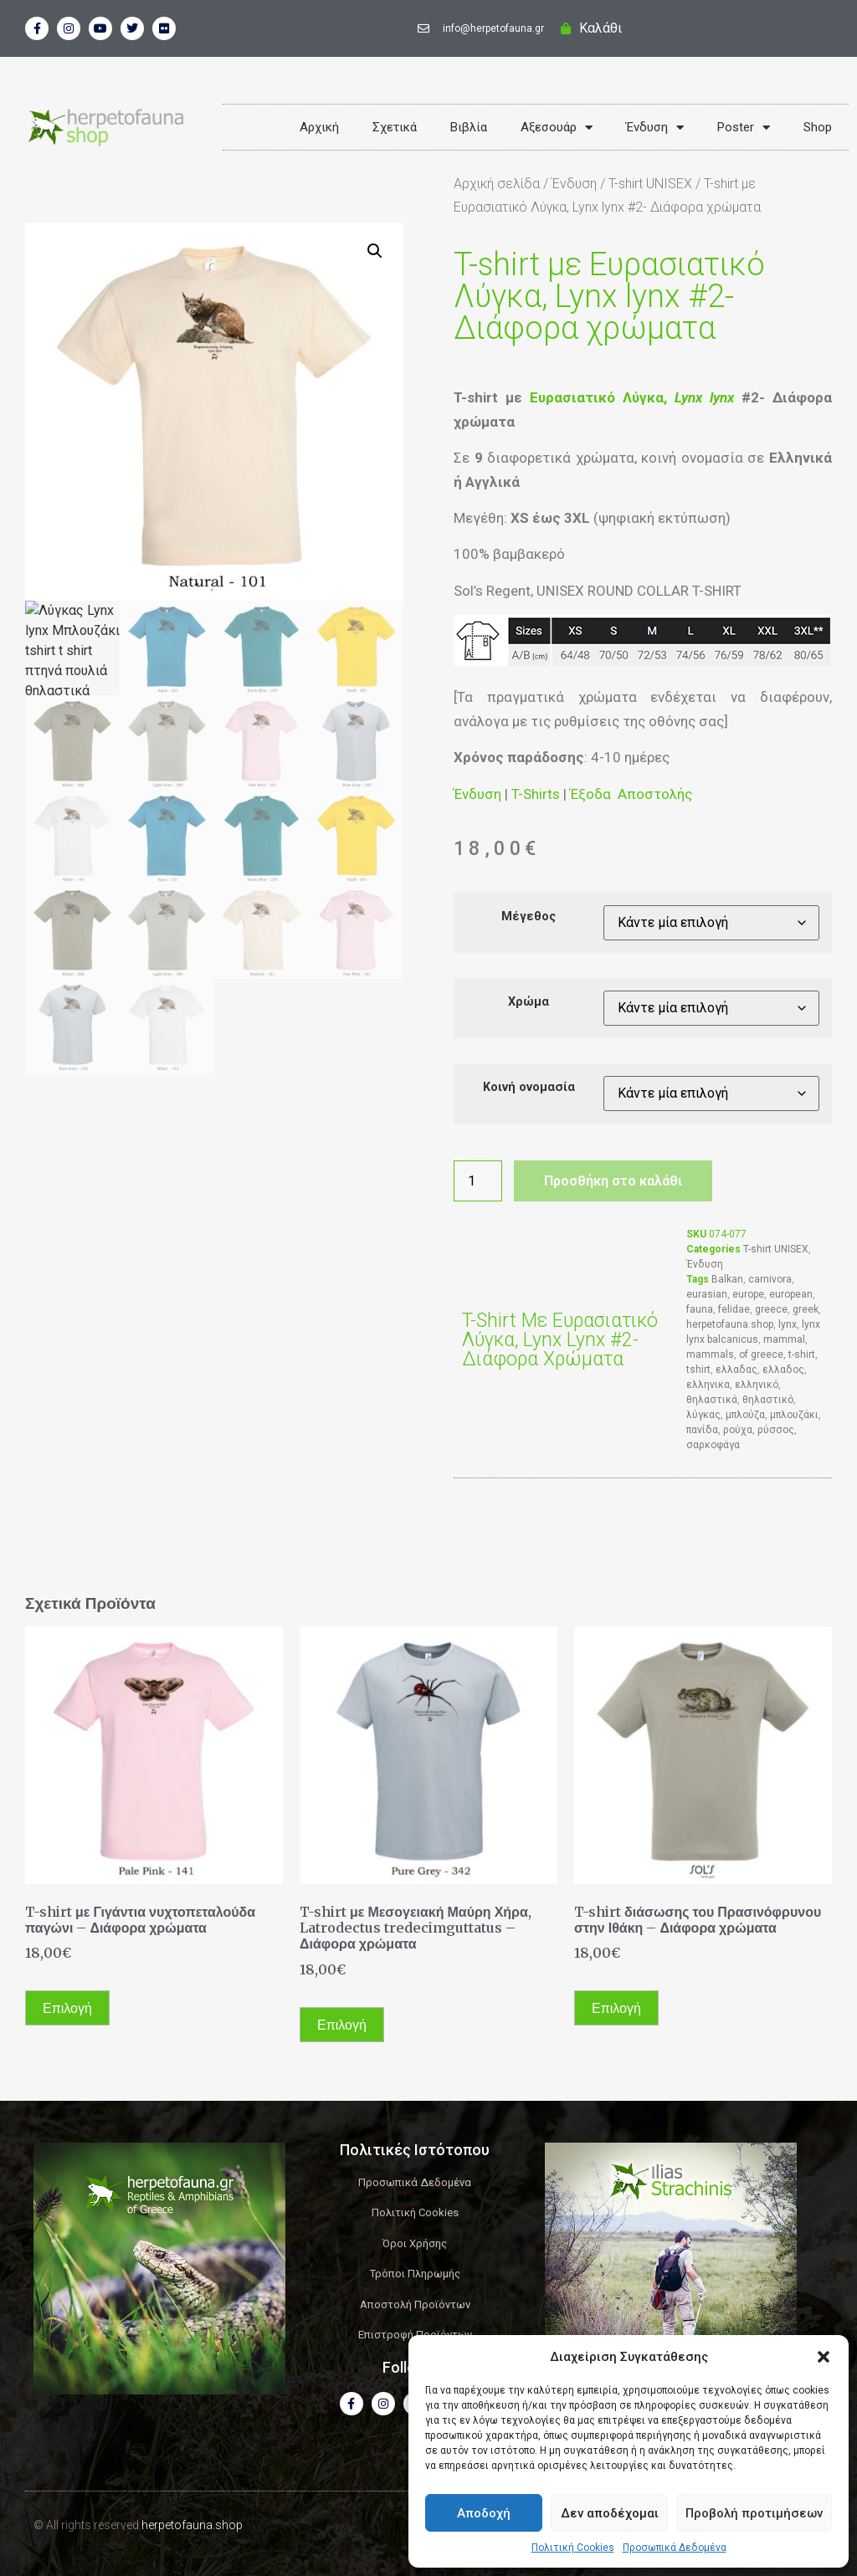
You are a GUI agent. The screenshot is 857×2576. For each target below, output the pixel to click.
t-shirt (801, 1354)
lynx (787, 1324)
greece (771, 1309)
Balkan (727, 1279)
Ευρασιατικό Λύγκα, (632, 397)
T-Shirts (535, 794)
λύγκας (703, 1415)
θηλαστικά (711, 1400)
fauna (699, 1309)
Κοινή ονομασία (529, 1087)
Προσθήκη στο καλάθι (613, 1181)
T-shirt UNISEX (650, 184)
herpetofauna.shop (729, 1324)
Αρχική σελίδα (497, 184)
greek (806, 1309)
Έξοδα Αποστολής (631, 794)
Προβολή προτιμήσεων (754, 2513)
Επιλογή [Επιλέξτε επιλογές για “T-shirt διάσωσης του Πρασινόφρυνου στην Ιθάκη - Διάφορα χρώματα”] (616, 2008)
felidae (734, 1309)
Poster (743, 127)
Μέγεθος (528, 917)
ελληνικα (708, 1384)
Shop (817, 127)
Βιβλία (468, 127)
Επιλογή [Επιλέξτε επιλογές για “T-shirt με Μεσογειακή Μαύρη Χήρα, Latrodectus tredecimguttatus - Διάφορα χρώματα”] (342, 2024)
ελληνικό (756, 1384)
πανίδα (702, 1430)
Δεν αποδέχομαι (610, 2513)
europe (748, 1294)
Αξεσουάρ (557, 127)
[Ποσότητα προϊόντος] (478, 1180)
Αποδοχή (484, 2513)
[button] (823, 2356)
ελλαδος (783, 1369)
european (791, 1294)
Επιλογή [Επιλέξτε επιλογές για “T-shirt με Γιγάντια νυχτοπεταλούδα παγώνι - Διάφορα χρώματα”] (67, 2008)
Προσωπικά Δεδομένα (674, 2547)
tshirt (698, 1369)
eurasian (706, 1294)
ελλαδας (736, 1369)
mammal (784, 1339)
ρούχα (737, 1430)
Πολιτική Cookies (572, 2547)
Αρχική (319, 127)
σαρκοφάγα (713, 1445)
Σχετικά (394, 127)
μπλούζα (745, 1415)
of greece (761, 1354)
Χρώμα (528, 1002)
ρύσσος (775, 1430)
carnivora (770, 1279)
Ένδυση (655, 127)
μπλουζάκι (794, 1415)
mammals (710, 1354)
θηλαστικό (767, 1400)
